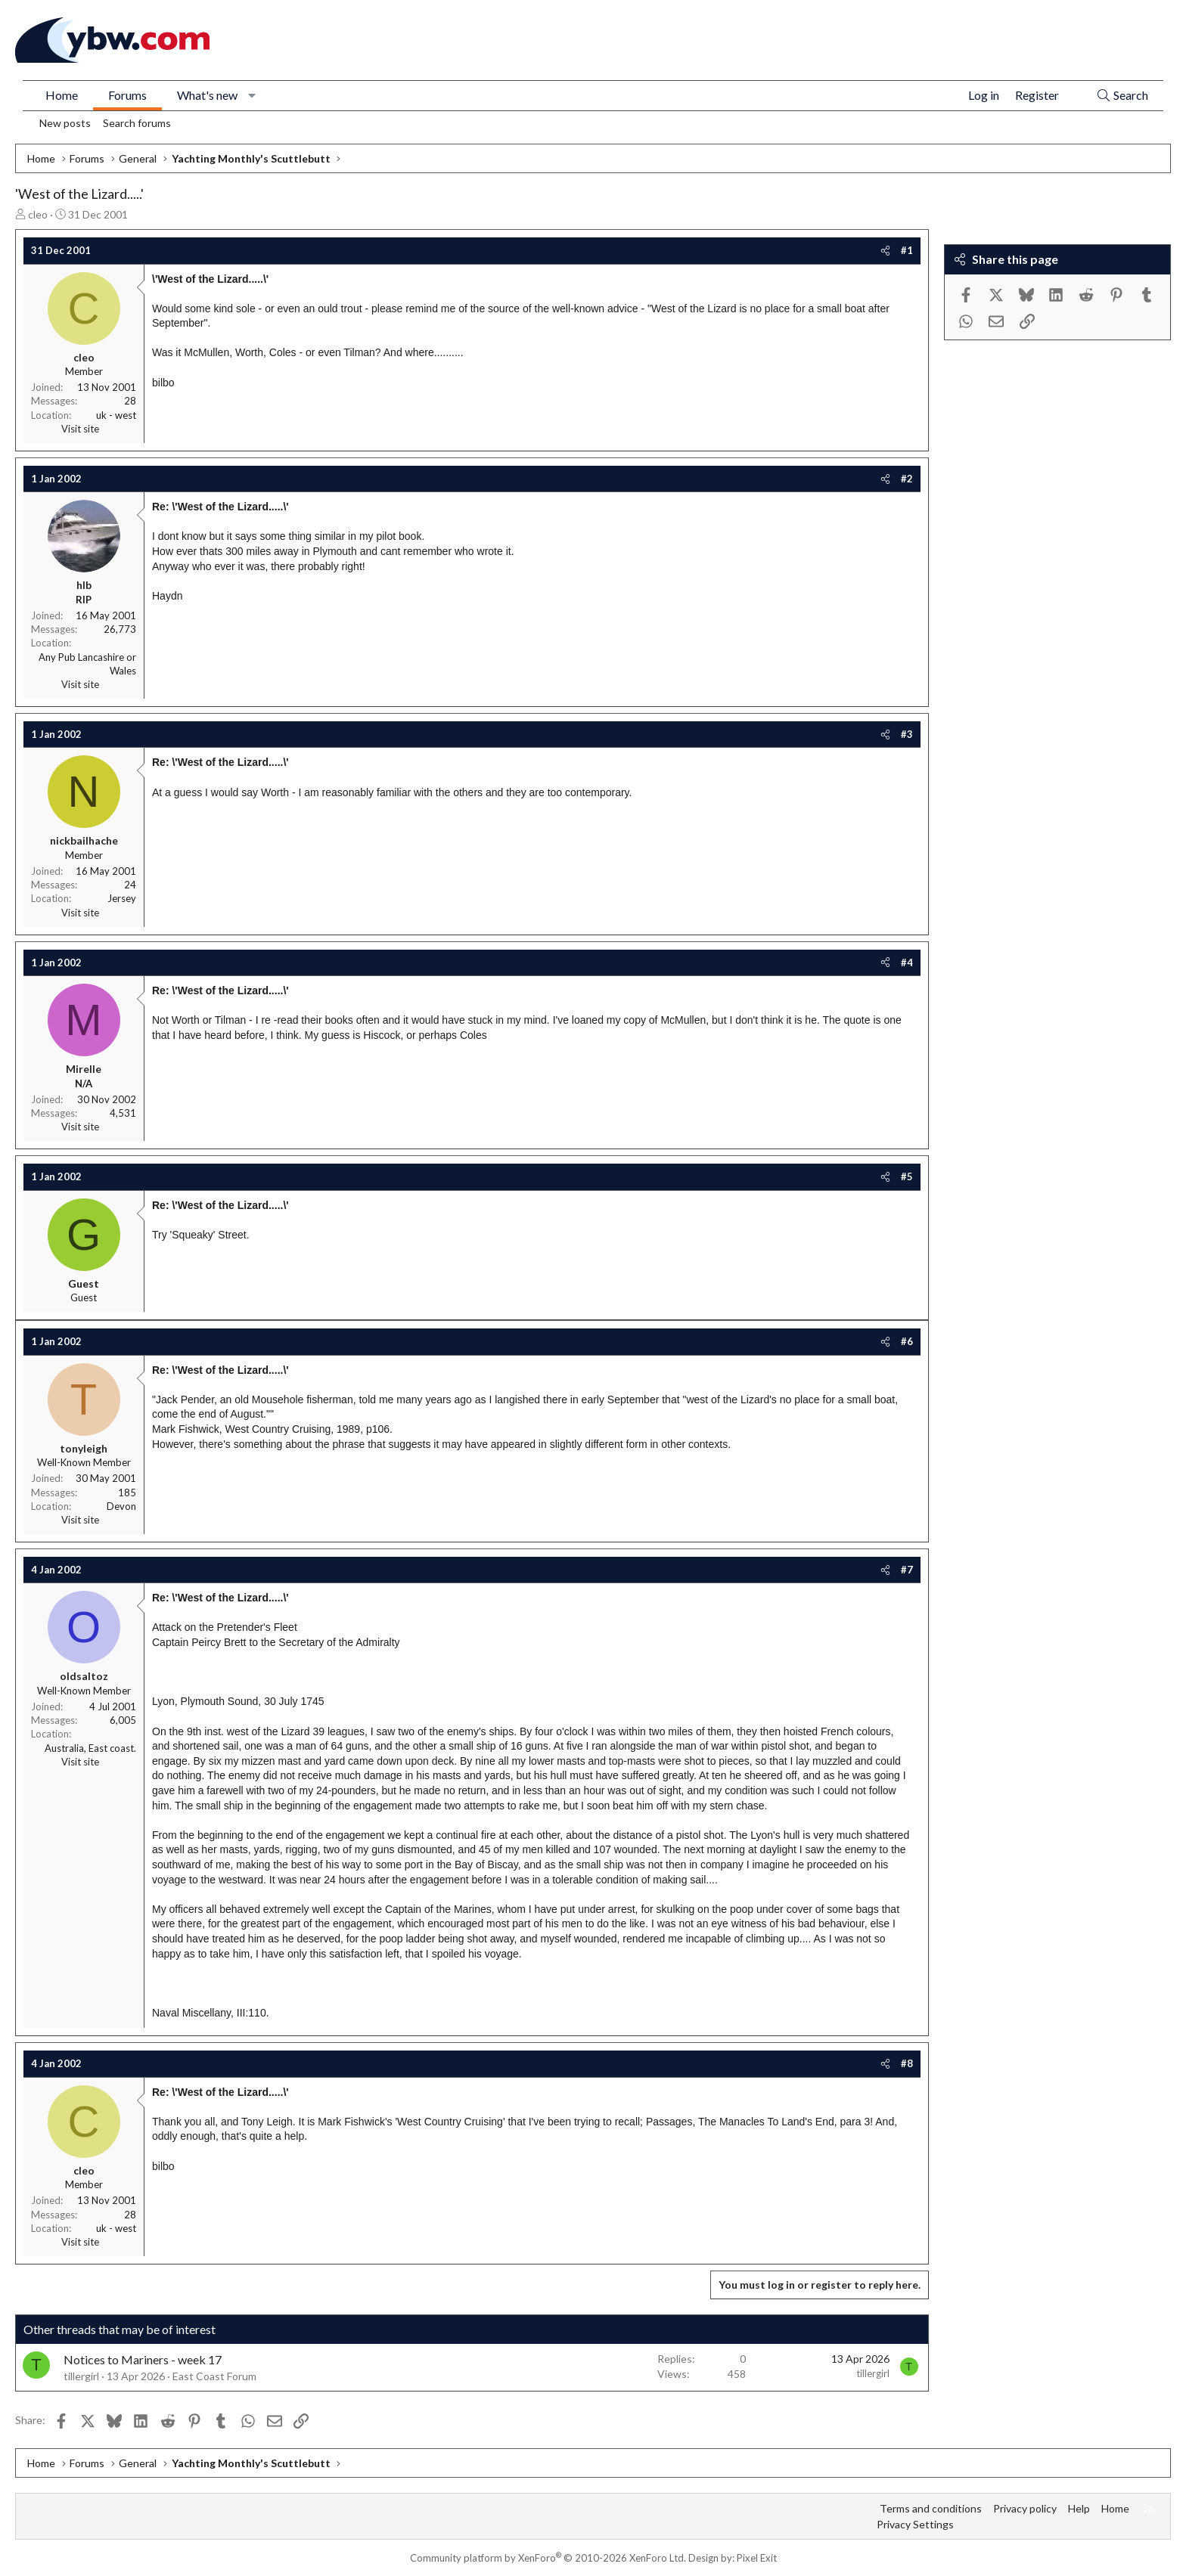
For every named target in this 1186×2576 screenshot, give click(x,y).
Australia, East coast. (90, 1748)
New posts (65, 122)
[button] (252, 95)
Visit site (80, 429)
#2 (907, 479)
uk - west (116, 415)
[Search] (1122, 95)
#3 (907, 734)
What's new (207, 95)
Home (61, 95)
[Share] (885, 250)
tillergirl (81, 2376)
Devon (121, 1506)
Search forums (137, 122)
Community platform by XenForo (548, 2558)
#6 (907, 1341)
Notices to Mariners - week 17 (143, 2359)
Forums (127, 95)
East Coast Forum (214, 2376)
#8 (907, 2063)
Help (1079, 2508)
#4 (907, 962)
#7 (907, 1570)
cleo (38, 214)
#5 (907, 1176)
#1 (907, 250)
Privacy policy (1025, 2508)
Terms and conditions (931, 2508)
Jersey (121, 898)
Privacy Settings (915, 2524)
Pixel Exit (757, 2558)
